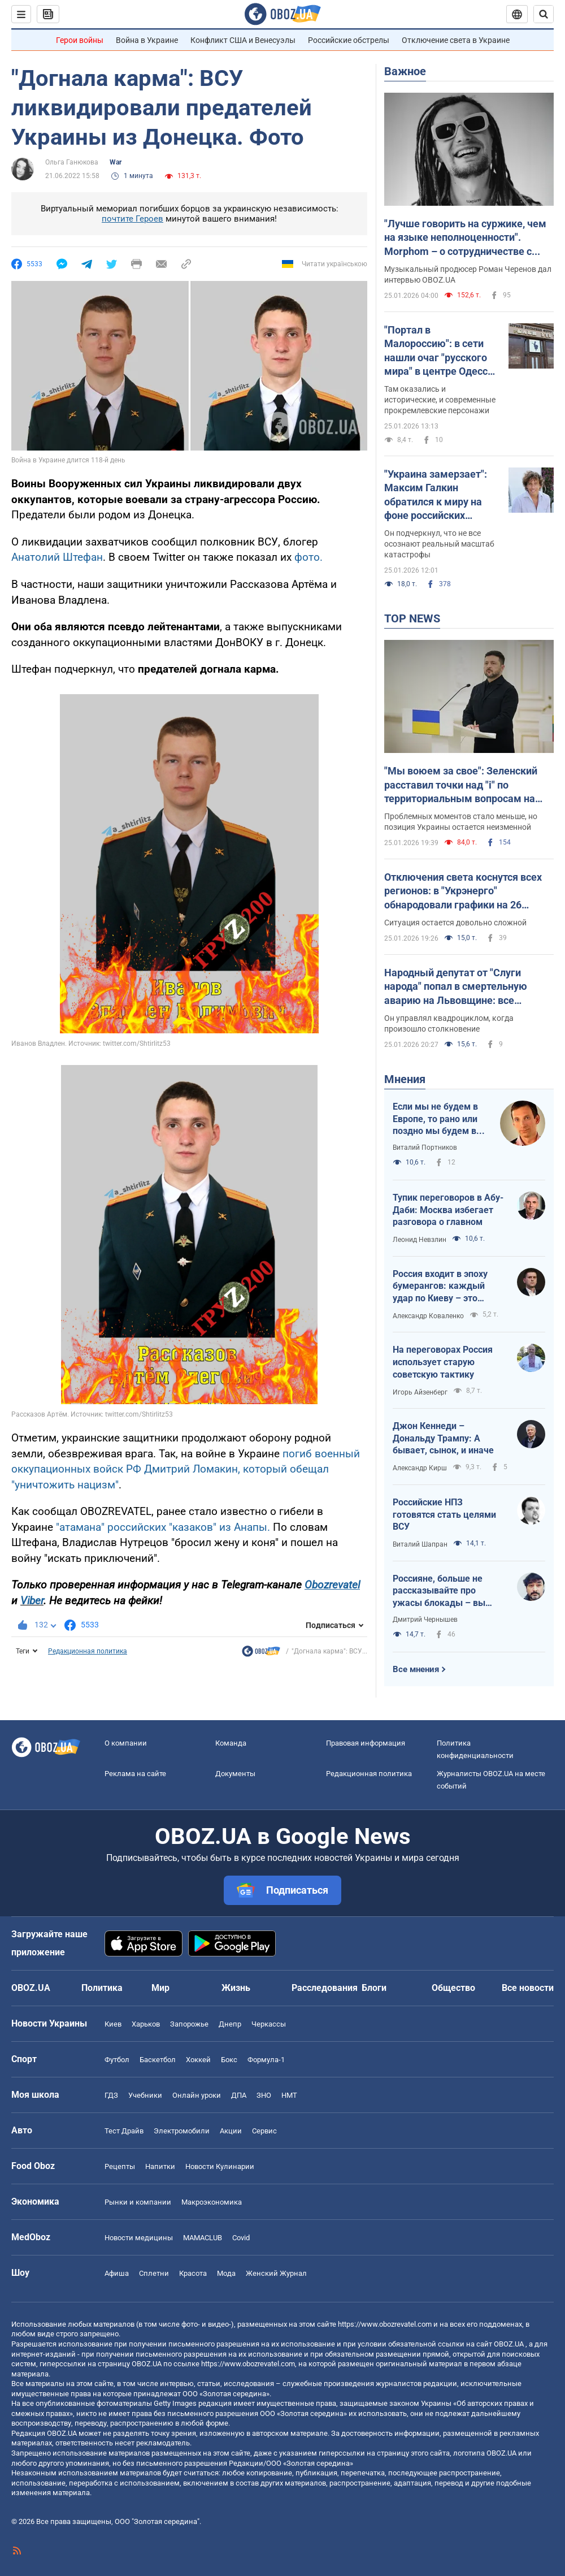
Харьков (146, 2024)
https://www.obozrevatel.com (385, 2324)
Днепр (230, 2024)
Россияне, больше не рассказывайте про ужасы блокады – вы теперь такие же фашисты (439, 1591)
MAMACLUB (202, 2237)
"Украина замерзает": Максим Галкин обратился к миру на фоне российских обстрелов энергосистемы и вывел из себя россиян (442, 495)
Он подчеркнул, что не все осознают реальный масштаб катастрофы (439, 544)
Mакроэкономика (211, 2202)
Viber (32, 1600)
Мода (226, 2273)
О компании (126, 1743)
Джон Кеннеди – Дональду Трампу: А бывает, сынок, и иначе (443, 1438)
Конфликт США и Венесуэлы (242, 40)
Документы (235, 1773)
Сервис (264, 2131)
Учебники (145, 2095)
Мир (160, 1987)
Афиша (117, 2273)
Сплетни (154, 2273)
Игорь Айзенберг (420, 1392)
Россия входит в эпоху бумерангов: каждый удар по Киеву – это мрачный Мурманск (440, 1286)
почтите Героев (132, 219)
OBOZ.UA (509, 2344)
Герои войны (79, 40)
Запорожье (189, 2024)
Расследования (325, 1987)
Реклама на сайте (135, 1773)
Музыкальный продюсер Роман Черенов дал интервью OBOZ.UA (467, 274)
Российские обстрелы (348, 40)
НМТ (289, 2095)
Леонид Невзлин (419, 1240)
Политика (102, 1987)
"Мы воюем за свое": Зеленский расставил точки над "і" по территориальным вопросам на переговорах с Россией (460, 785)
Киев (113, 2024)
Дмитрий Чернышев (425, 1619)
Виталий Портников (425, 1147)
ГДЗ (111, 2095)
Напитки (160, 2166)
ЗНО (264, 2095)
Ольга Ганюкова (71, 162)
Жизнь (235, 1987)
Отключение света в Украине (456, 40)
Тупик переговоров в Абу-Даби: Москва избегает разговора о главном (448, 1209)
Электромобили (182, 2131)
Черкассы (268, 2024)
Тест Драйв (124, 2131)
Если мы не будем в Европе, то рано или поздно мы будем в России (435, 1119)
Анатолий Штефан (57, 557)
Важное (405, 71)
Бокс (229, 2059)
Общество (453, 1987)
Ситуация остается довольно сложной (455, 922)
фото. (308, 557)
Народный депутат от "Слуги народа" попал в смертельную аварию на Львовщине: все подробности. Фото (455, 987)
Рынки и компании (138, 2202)
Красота (193, 2273)
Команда (230, 1743)
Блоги (374, 1987)
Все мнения (416, 1669)
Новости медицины (139, 2237)
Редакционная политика (87, 1651)
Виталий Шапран (420, 1544)
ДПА (238, 2095)
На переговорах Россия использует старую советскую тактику (443, 1361)
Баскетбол (158, 2059)
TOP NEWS (412, 618)
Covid (241, 2237)
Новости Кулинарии (219, 2166)
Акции (231, 2131)
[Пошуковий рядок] (543, 14)
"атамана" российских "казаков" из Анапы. (163, 1527)
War (115, 162)
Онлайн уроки (196, 2095)
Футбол (117, 2059)
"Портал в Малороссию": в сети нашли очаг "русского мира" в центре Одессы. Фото (441, 351)
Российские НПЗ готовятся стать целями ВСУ (444, 1514)
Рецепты (120, 2166)
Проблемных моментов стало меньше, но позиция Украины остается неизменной (460, 822)
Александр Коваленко (428, 1316)
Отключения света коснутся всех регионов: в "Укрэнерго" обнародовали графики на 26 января (463, 891)
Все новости (528, 1987)
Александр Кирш (420, 1468)
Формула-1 (266, 2059)
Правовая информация (365, 1743)
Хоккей (198, 2059)
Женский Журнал (276, 2273)
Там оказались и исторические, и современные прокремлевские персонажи (440, 399)
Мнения (404, 1079)
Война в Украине (147, 40)
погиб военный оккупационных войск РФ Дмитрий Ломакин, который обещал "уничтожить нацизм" (185, 1469)
